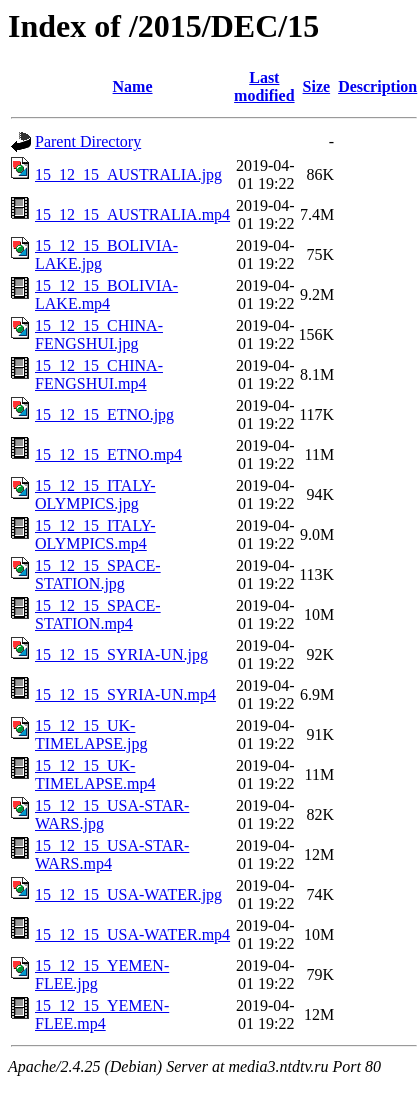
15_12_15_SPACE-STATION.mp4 (98, 614)
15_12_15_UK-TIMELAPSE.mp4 (95, 774)
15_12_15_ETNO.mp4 (108, 454)
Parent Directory (88, 141)
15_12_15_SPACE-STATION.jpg (98, 574)
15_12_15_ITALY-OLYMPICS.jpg (95, 494)
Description (377, 86)
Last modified (264, 86)
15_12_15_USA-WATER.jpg (128, 894)
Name (133, 86)
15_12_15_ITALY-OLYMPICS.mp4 (95, 534)
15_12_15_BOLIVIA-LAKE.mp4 (106, 294)
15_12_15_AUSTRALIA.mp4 (132, 214)
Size (317, 86)
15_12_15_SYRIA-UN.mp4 (125, 694)
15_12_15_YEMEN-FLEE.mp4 (102, 1014)
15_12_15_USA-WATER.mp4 (132, 934)
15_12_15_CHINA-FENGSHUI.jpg (99, 334)
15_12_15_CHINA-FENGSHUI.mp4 (99, 374)
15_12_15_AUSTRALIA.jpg (128, 174)
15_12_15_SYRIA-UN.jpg (121, 654)
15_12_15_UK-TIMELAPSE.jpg (91, 734)
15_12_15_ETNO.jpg (104, 414)
